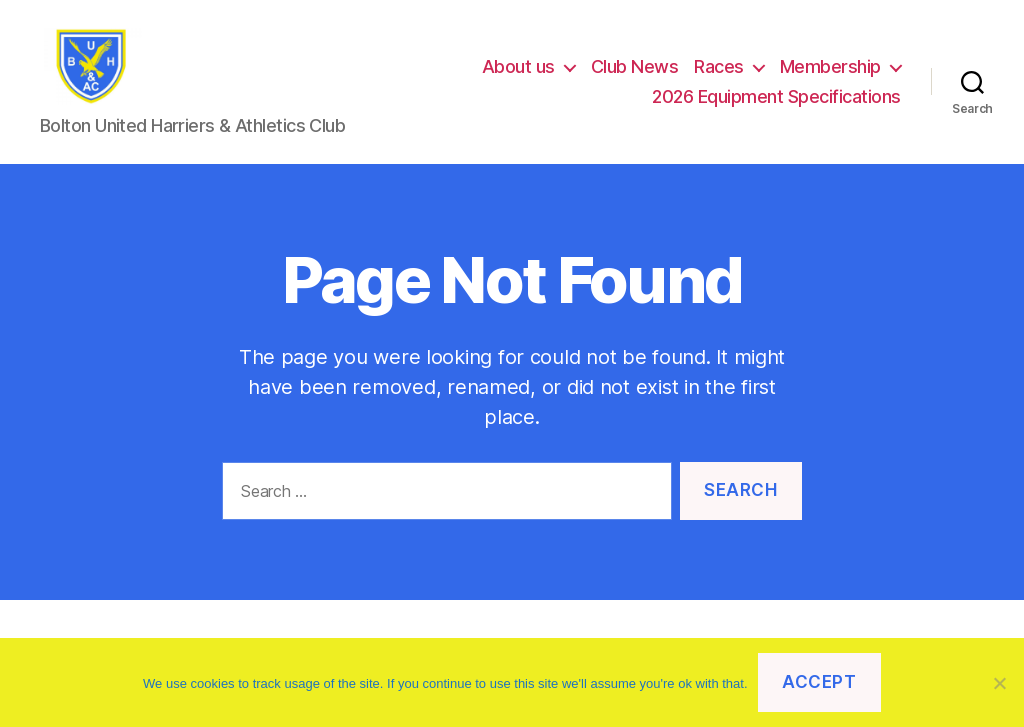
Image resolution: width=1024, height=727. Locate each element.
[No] (999, 683)
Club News (635, 73)
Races (719, 73)
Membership (830, 73)
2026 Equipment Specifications (776, 103)
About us (518, 73)
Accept (819, 682)
